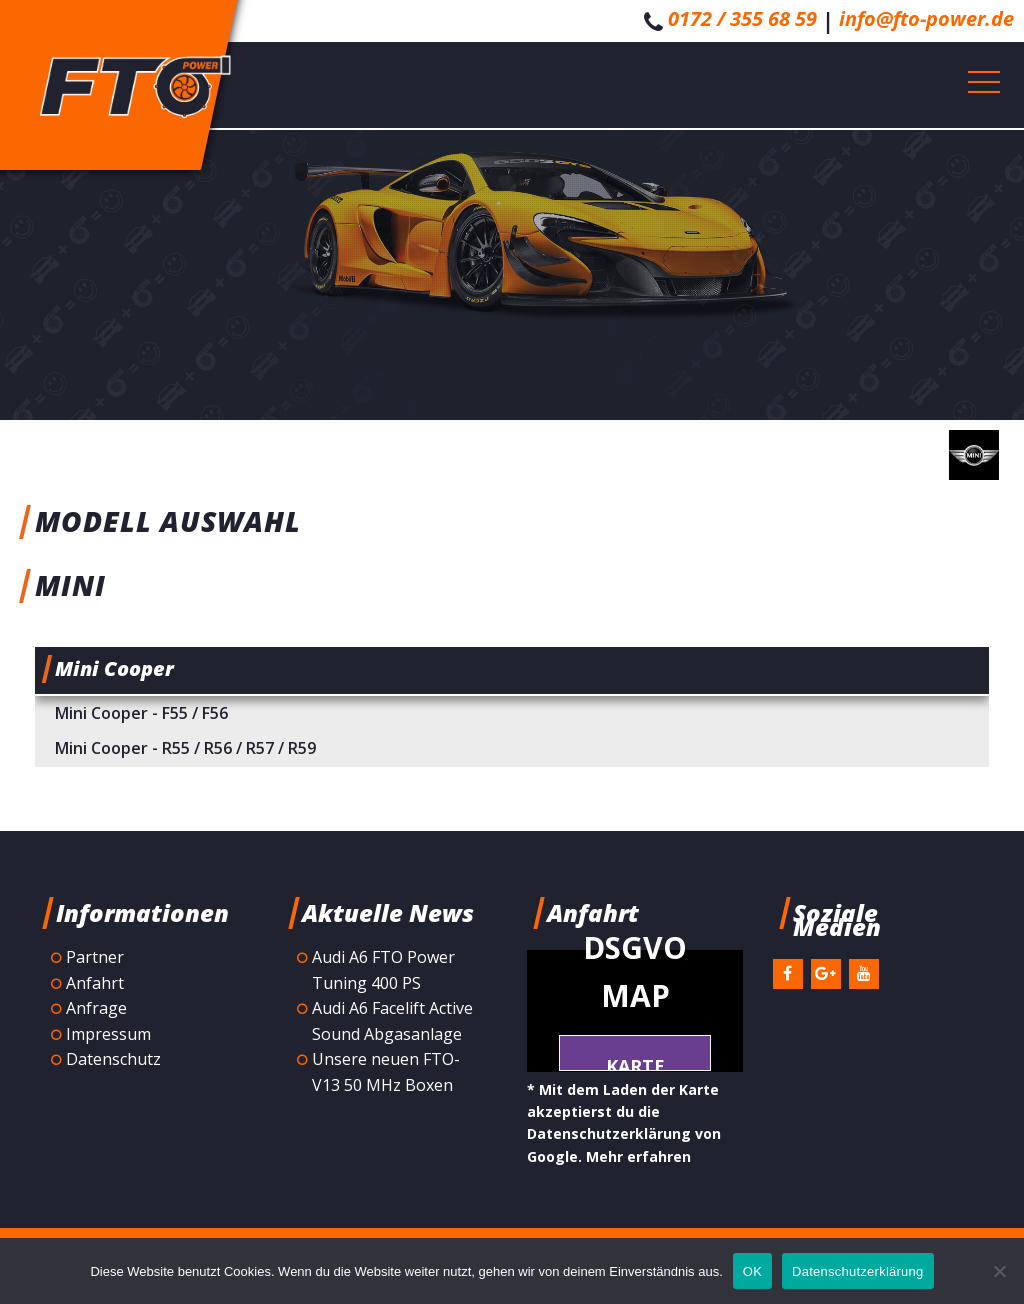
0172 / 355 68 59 (742, 18)
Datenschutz (113, 1059)
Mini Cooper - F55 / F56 (141, 713)
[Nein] (999, 1271)
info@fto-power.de (926, 18)
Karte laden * (635, 1062)
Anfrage (96, 1008)
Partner (95, 957)
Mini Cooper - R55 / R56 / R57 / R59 (185, 748)
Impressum (108, 1034)
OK (752, 1271)
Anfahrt (95, 983)
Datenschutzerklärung (857, 1271)
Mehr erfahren (638, 1156)
